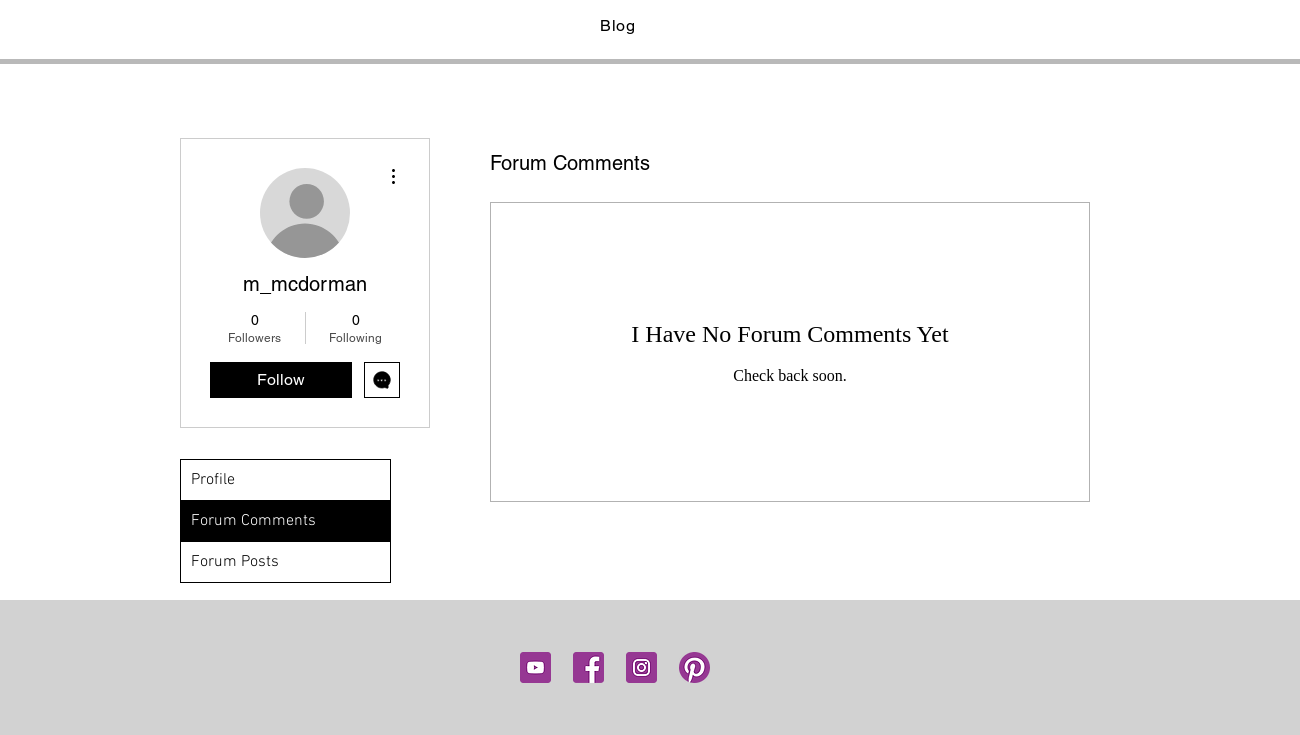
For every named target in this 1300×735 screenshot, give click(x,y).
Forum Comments (253, 521)
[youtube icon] (535, 667)
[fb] (588, 667)
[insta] (641, 667)
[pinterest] (694, 667)
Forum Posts (235, 562)
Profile (213, 480)
